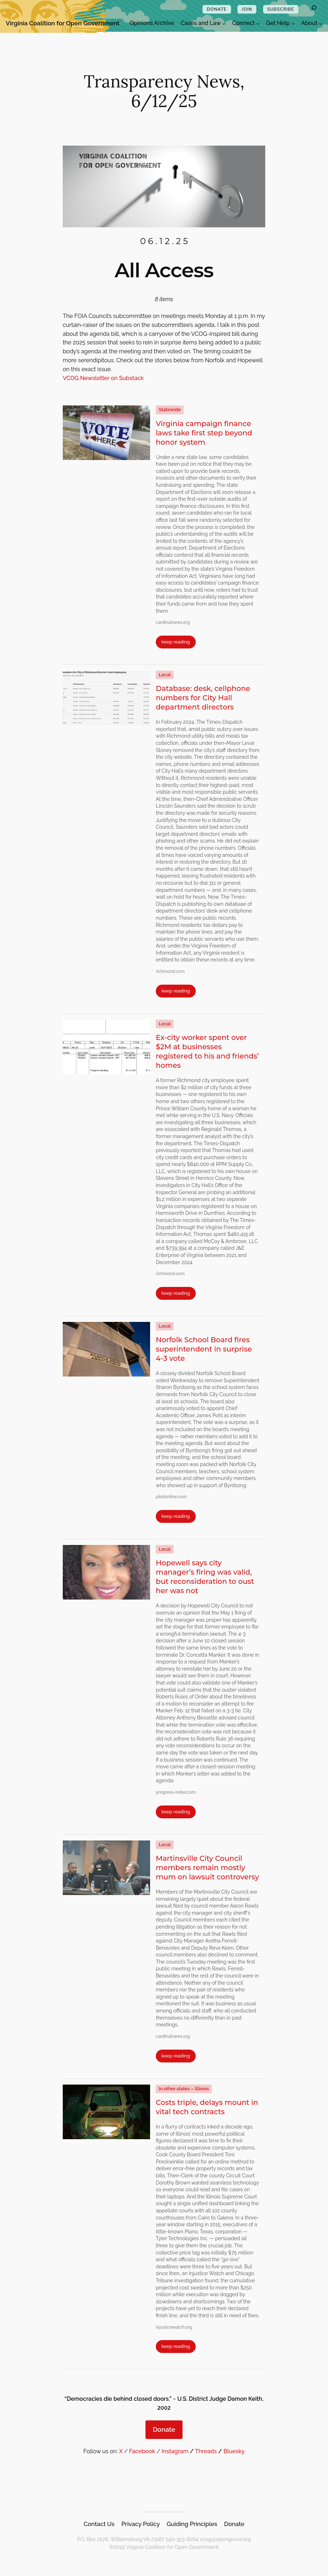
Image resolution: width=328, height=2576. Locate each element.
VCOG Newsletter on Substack (103, 378)
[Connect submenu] (258, 23)
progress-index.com (176, 1792)
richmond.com (170, 971)
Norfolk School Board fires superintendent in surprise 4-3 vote (204, 1349)
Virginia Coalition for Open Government (62, 23)
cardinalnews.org (173, 622)
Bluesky (234, 2451)
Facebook (142, 2451)
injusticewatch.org (174, 2327)
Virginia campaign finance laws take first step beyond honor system (204, 432)
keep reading (176, 642)
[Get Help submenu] (293, 23)
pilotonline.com (171, 1496)
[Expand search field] (313, 9)
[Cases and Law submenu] (224, 23)
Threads (206, 2451)
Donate (164, 2429)
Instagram (175, 2451)
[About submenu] (320, 23)
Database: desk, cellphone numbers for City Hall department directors (203, 697)
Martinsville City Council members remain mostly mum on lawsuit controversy (207, 1867)
